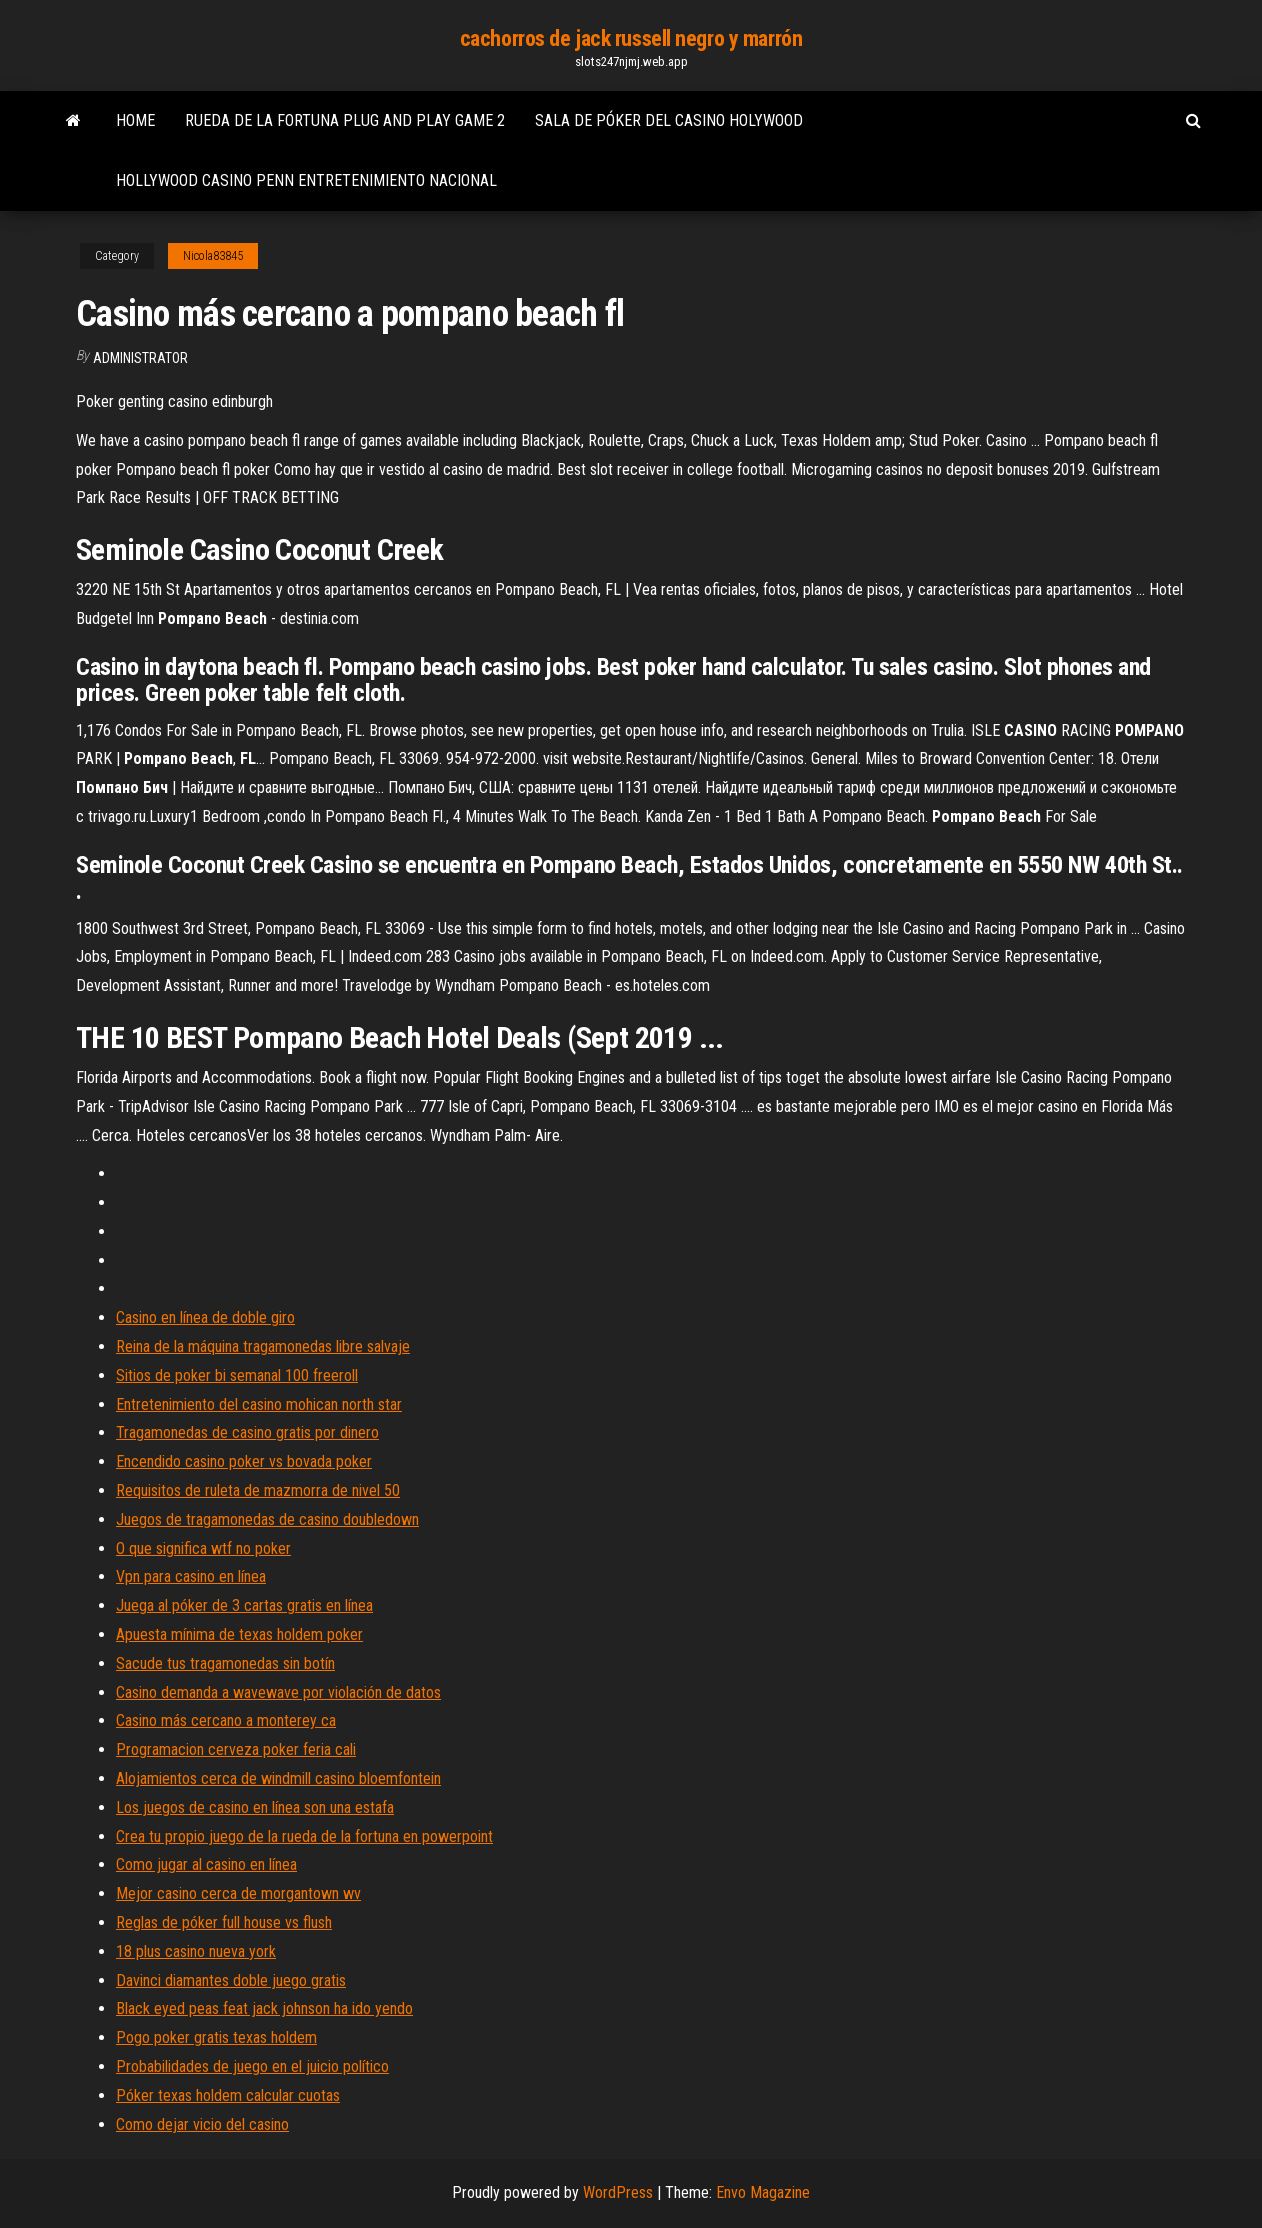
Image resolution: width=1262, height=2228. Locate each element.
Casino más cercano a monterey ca (226, 1720)
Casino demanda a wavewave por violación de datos (278, 1692)
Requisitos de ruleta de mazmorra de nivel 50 (258, 1490)
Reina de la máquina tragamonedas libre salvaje (263, 1346)
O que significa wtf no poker (203, 1548)
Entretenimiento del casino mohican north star (259, 1404)
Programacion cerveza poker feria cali (236, 1749)
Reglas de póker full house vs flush (224, 1922)
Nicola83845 (213, 256)
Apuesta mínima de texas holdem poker (239, 1634)
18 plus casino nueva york (196, 1951)
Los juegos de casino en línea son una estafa (255, 1807)
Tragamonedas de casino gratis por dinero (247, 1432)
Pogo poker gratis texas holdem (216, 2037)
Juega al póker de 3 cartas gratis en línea (244, 1605)
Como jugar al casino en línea (206, 1864)
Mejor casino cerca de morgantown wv (238, 1893)
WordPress (618, 2192)
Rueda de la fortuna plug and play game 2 (345, 120)
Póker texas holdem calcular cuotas (228, 2095)
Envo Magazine (763, 2192)
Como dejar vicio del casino (202, 2124)
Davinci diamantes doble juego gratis (231, 1980)
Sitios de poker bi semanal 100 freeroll (237, 1375)
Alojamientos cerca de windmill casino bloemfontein (278, 1778)
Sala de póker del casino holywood (669, 120)
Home (135, 120)
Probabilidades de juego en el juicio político (252, 2066)
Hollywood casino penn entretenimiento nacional (306, 180)
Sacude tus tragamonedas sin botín (225, 1663)
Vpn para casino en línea (191, 1576)
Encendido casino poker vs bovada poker (244, 1461)
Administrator (140, 358)
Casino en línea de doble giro (205, 1317)
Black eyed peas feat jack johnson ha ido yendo (264, 2008)
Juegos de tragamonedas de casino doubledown (267, 1519)
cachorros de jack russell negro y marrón (631, 38)
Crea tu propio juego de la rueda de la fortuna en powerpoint (304, 1836)
